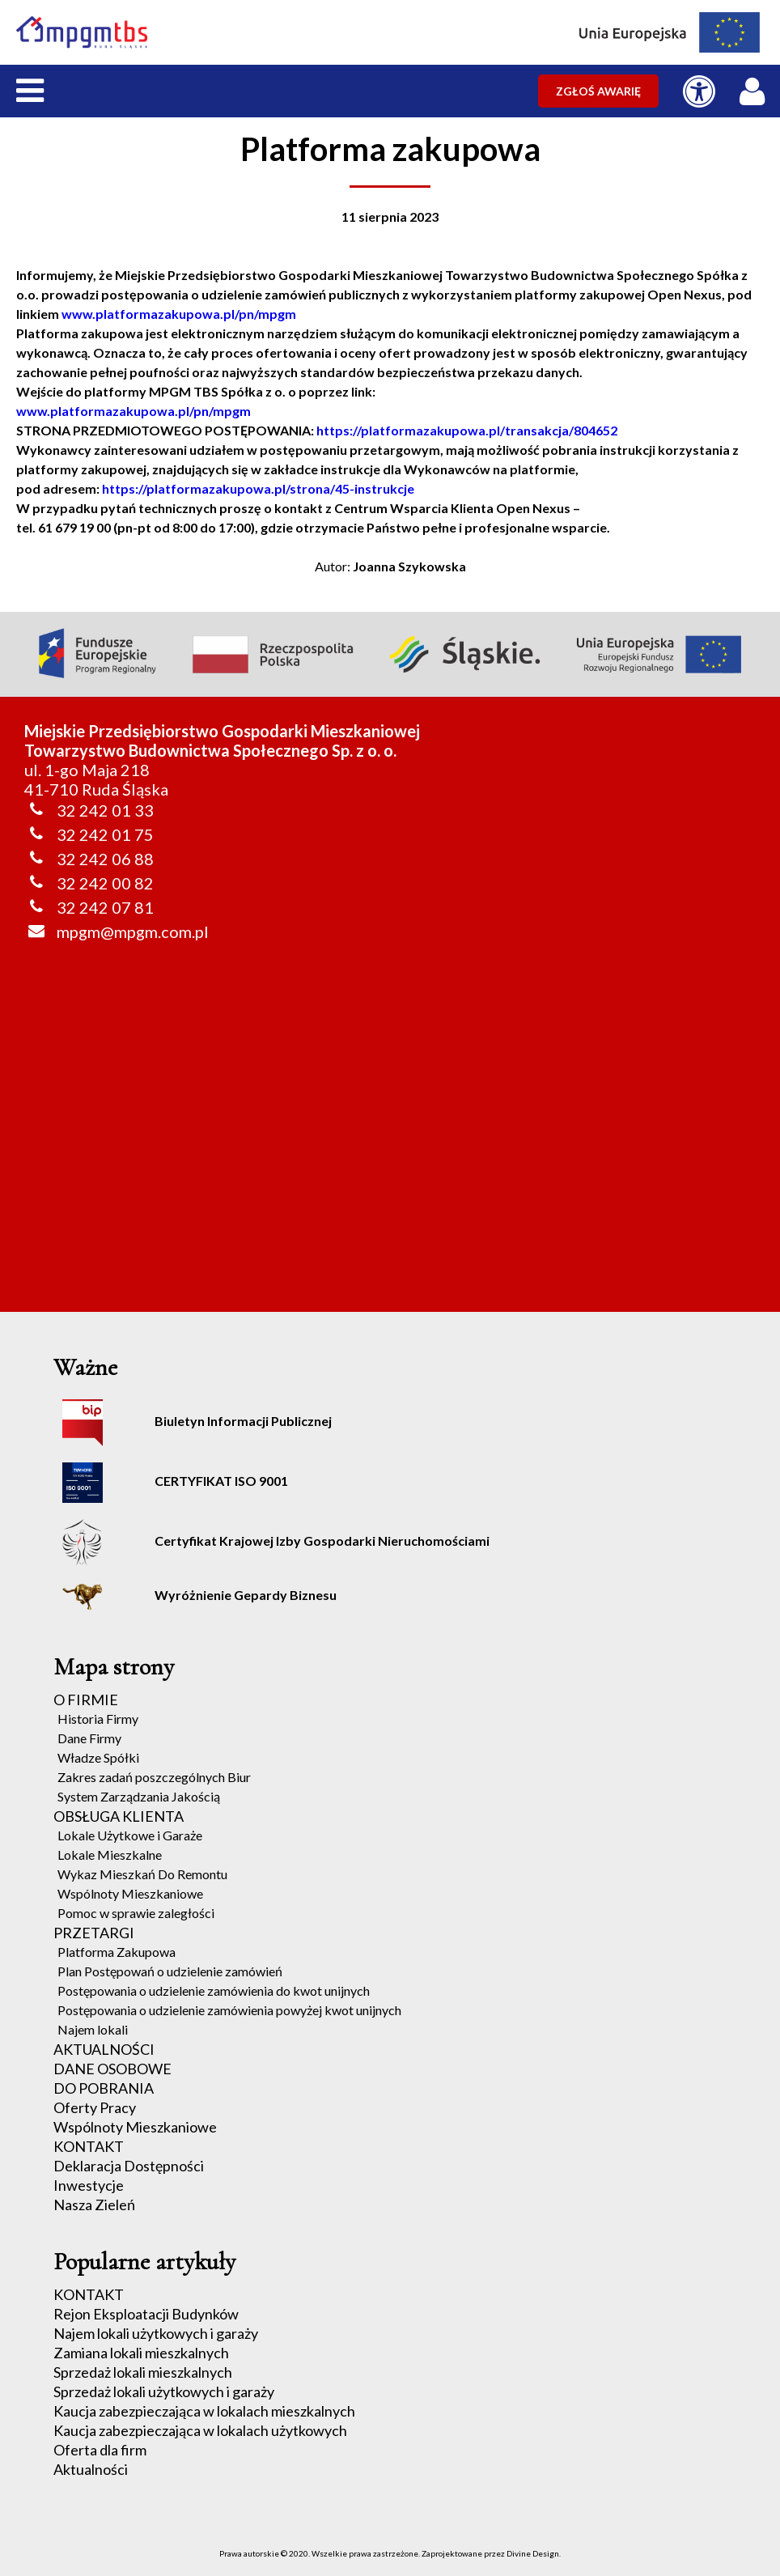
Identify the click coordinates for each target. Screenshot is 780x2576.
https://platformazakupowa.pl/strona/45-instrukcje (258, 488)
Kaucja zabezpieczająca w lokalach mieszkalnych (204, 2411)
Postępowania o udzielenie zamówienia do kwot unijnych (213, 1990)
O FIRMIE (85, 1699)
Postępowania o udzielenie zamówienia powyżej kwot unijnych (229, 2010)
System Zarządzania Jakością (138, 1796)
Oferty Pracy (94, 2107)
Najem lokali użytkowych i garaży (155, 2333)
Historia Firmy (97, 1718)
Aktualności (90, 2469)
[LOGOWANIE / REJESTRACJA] (756, 87)
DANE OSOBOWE (112, 2068)
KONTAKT (88, 2146)
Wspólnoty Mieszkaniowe (130, 1893)
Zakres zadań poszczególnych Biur (154, 1777)
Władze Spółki (98, 1757)
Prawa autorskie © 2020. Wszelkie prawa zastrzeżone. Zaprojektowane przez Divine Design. (390, 2553)
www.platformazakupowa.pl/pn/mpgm (178, 313)
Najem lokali (92, 2029)
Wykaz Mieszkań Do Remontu (142, 1874)
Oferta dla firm (99, 2450)
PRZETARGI (93, 1933)
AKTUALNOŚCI (104, 2049)
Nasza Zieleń (94, 2204)
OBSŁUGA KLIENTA (118, 1816)
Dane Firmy (89, 1738)
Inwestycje (88, 2185)
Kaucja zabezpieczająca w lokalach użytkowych (200, 2430)
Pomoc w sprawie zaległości (135, 1912)
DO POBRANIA (103, 2088)
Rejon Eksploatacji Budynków (146, 2314)
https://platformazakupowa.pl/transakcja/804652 (466, 430)
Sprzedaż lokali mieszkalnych (142, 2372)
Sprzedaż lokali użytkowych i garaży (163, 2391)
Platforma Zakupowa (116, 1951)
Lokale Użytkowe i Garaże (129, 1835)
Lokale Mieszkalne (109, 1854)
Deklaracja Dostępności (128, 2166)
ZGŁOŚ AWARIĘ (598, 91)
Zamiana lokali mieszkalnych (141, 2353)
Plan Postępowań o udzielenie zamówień (169, 1971)
